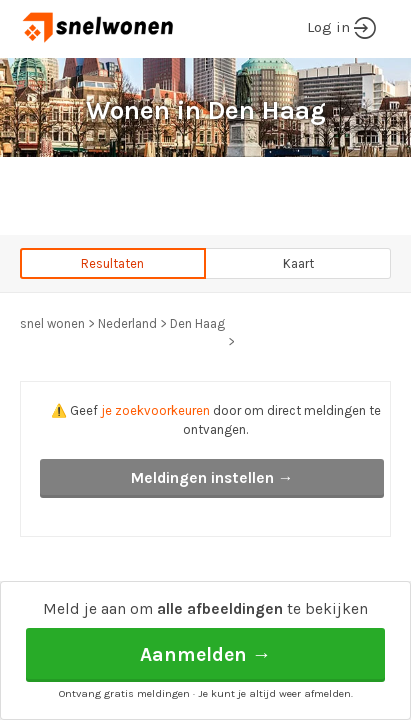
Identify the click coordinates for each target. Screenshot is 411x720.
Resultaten (112, 263)
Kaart (298, 263)
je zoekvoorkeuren (155, 410)
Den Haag (197, 323)
